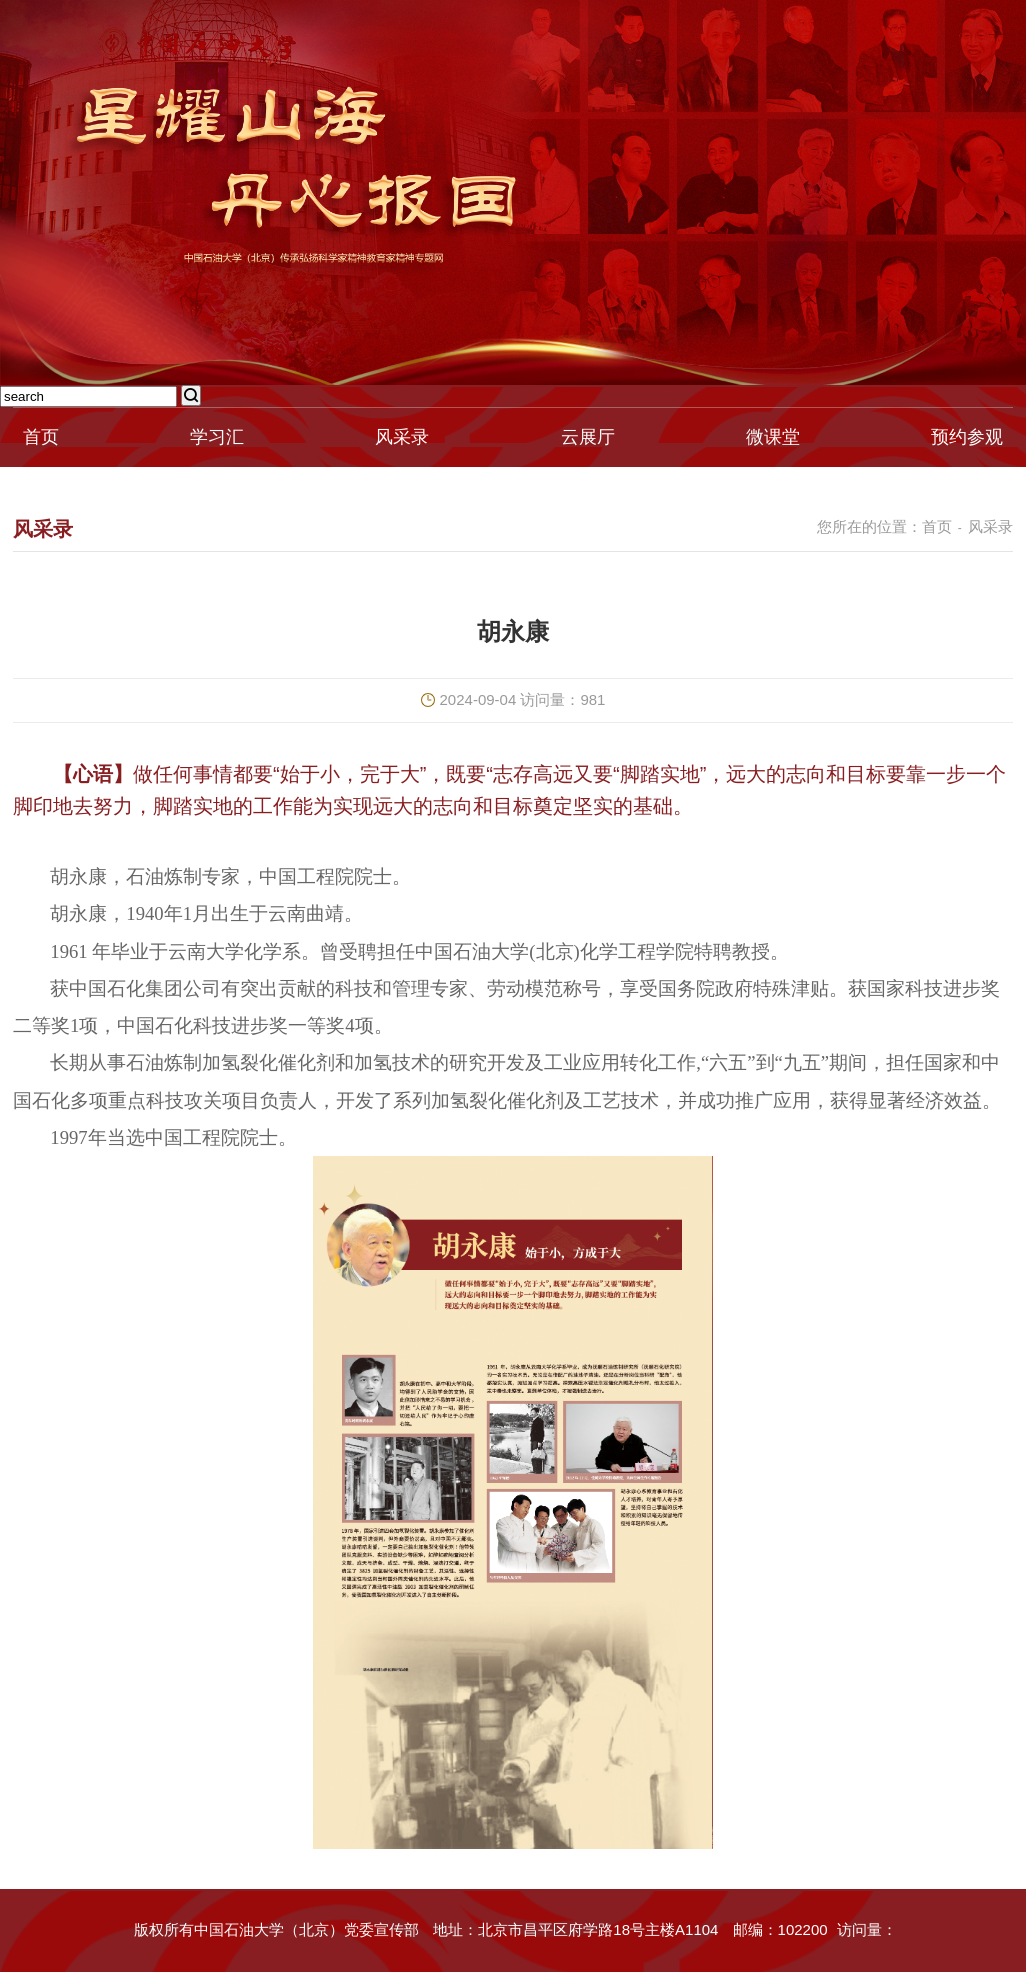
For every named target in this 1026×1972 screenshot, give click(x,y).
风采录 (402, 437)
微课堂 (773, 437)
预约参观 (967, 437)
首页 (41, 437)
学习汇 (217, 437)
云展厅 (588, 437)
